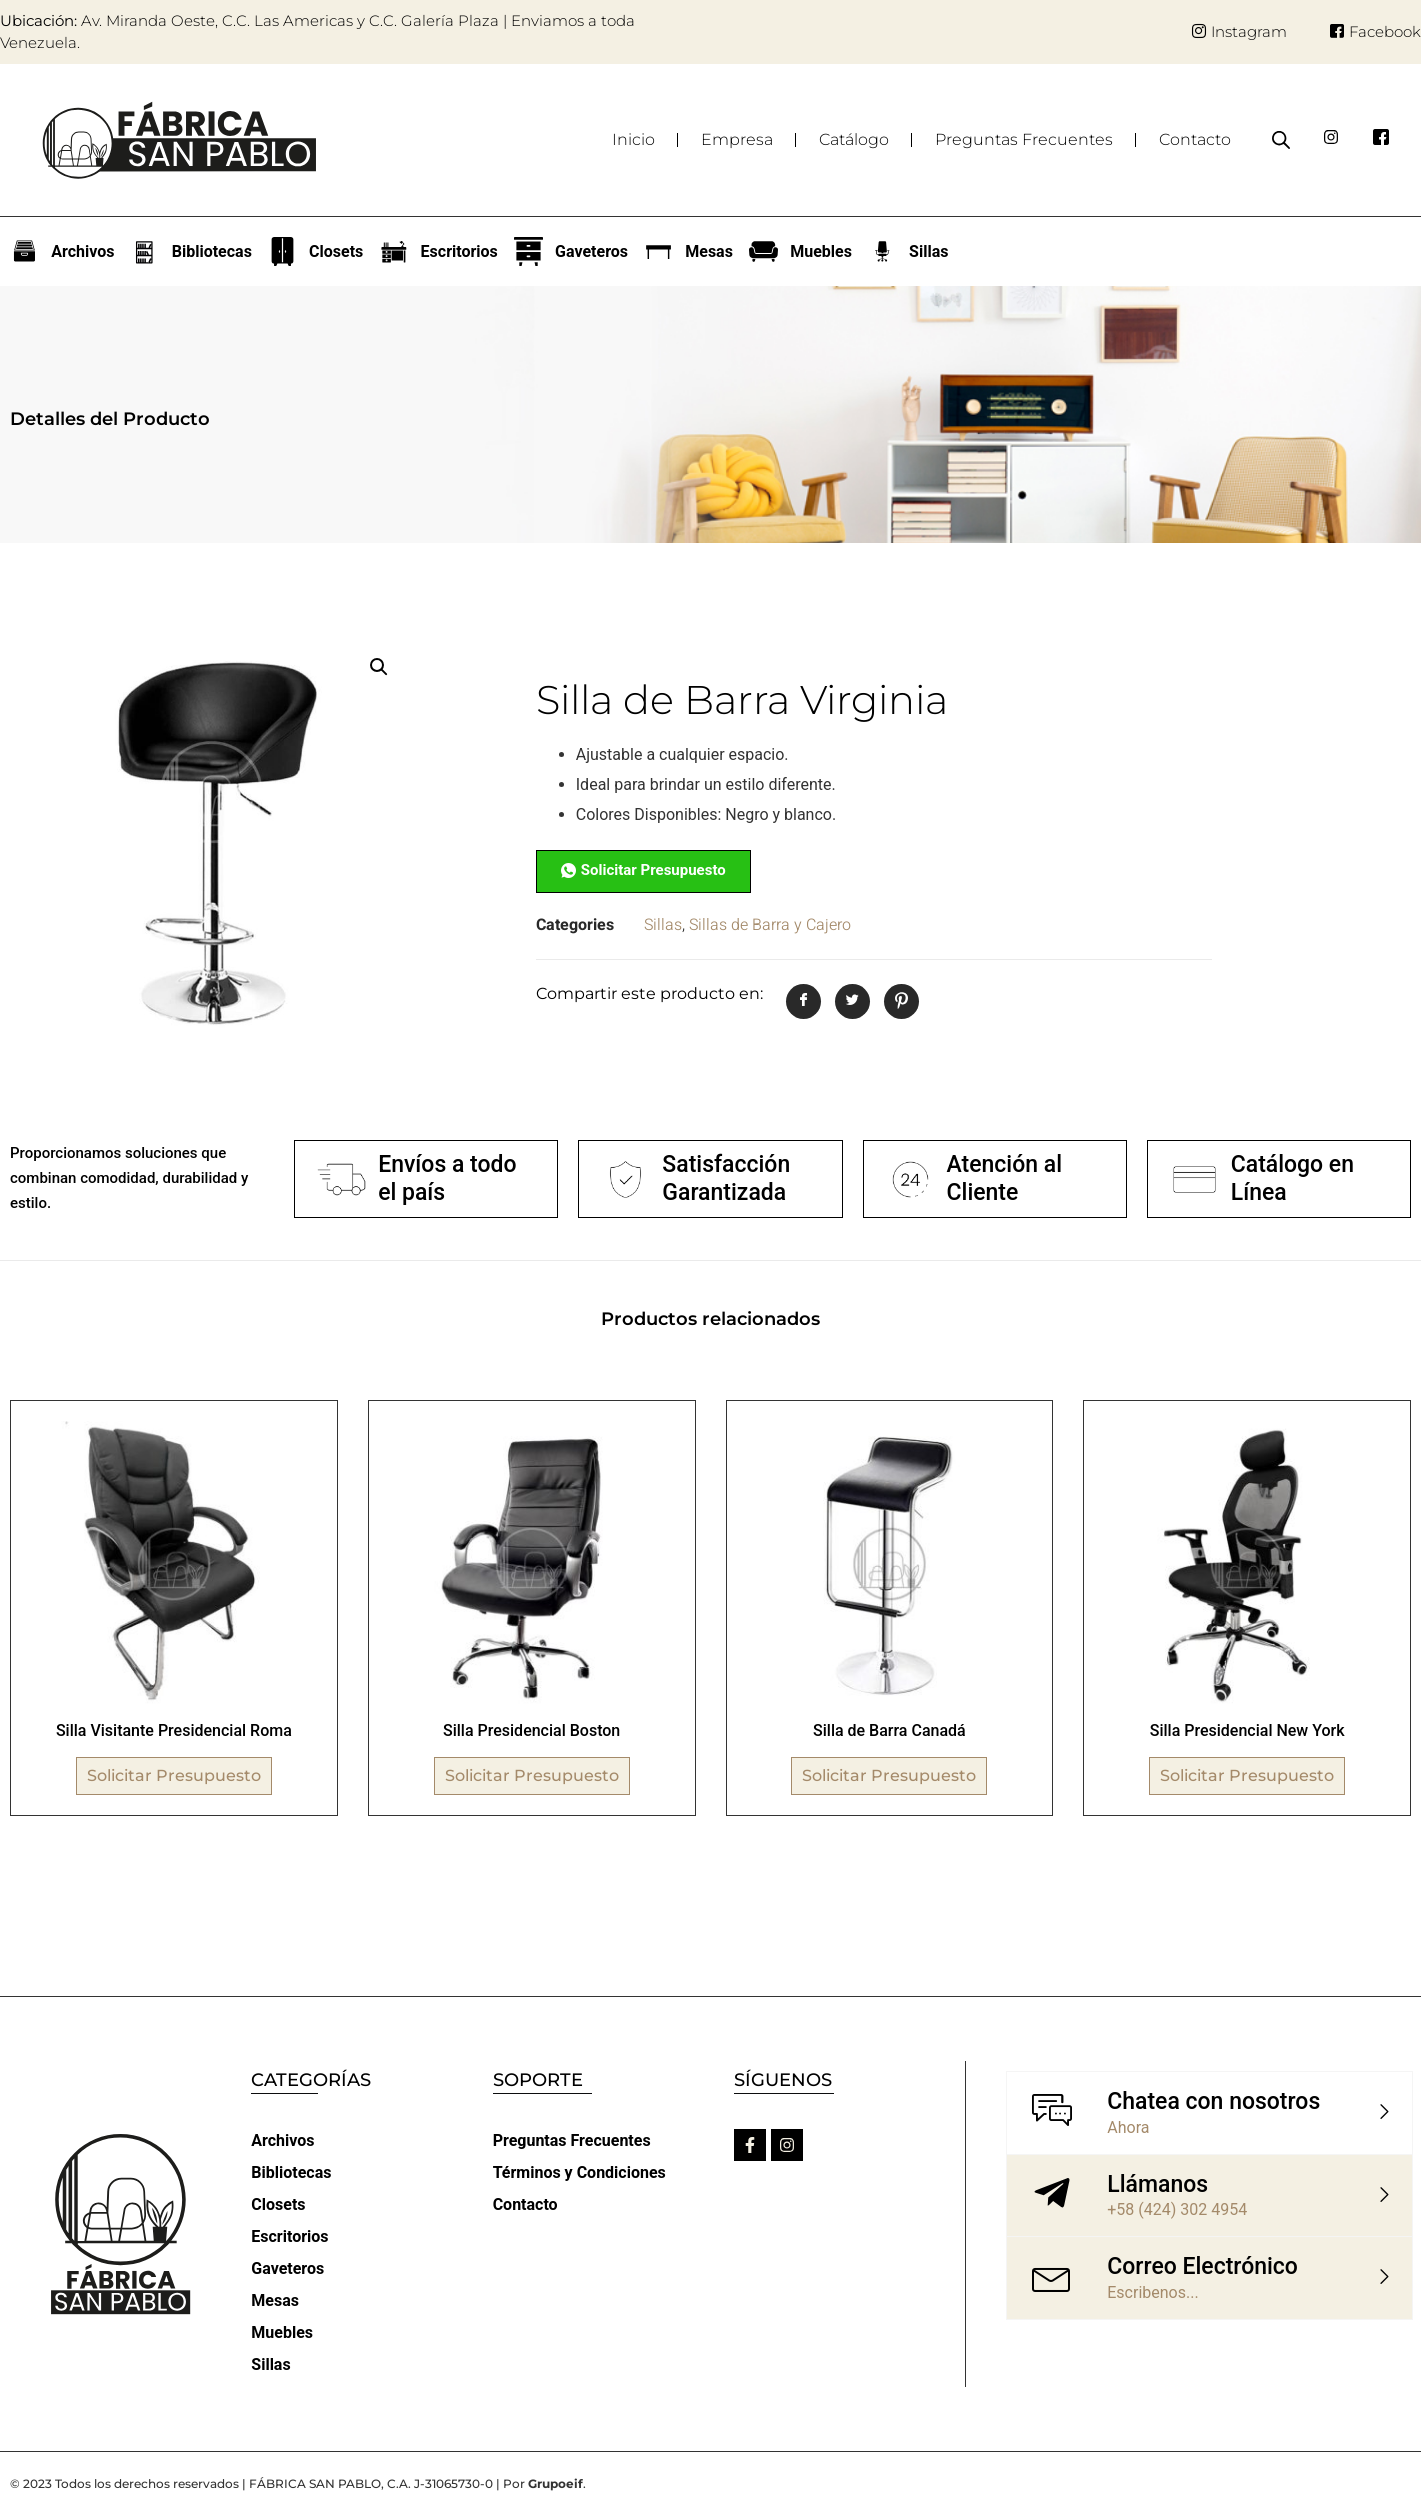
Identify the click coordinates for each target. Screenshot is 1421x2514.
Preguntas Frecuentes (1024, 139)
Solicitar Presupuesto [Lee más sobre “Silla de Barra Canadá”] (889, 1775)
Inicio (633, 139)
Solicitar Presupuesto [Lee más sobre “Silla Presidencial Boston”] (532, 1775)
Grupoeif (555, 2483)
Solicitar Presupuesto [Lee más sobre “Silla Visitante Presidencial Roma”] (174, 1775)
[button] (379, 667)
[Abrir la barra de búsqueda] (1281, 140)
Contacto (1195, 139)
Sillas (663, 925)
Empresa (737, 139)
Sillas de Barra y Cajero (770, 925)
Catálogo (854, 139)
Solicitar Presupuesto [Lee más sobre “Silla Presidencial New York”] (1247, 1775)
